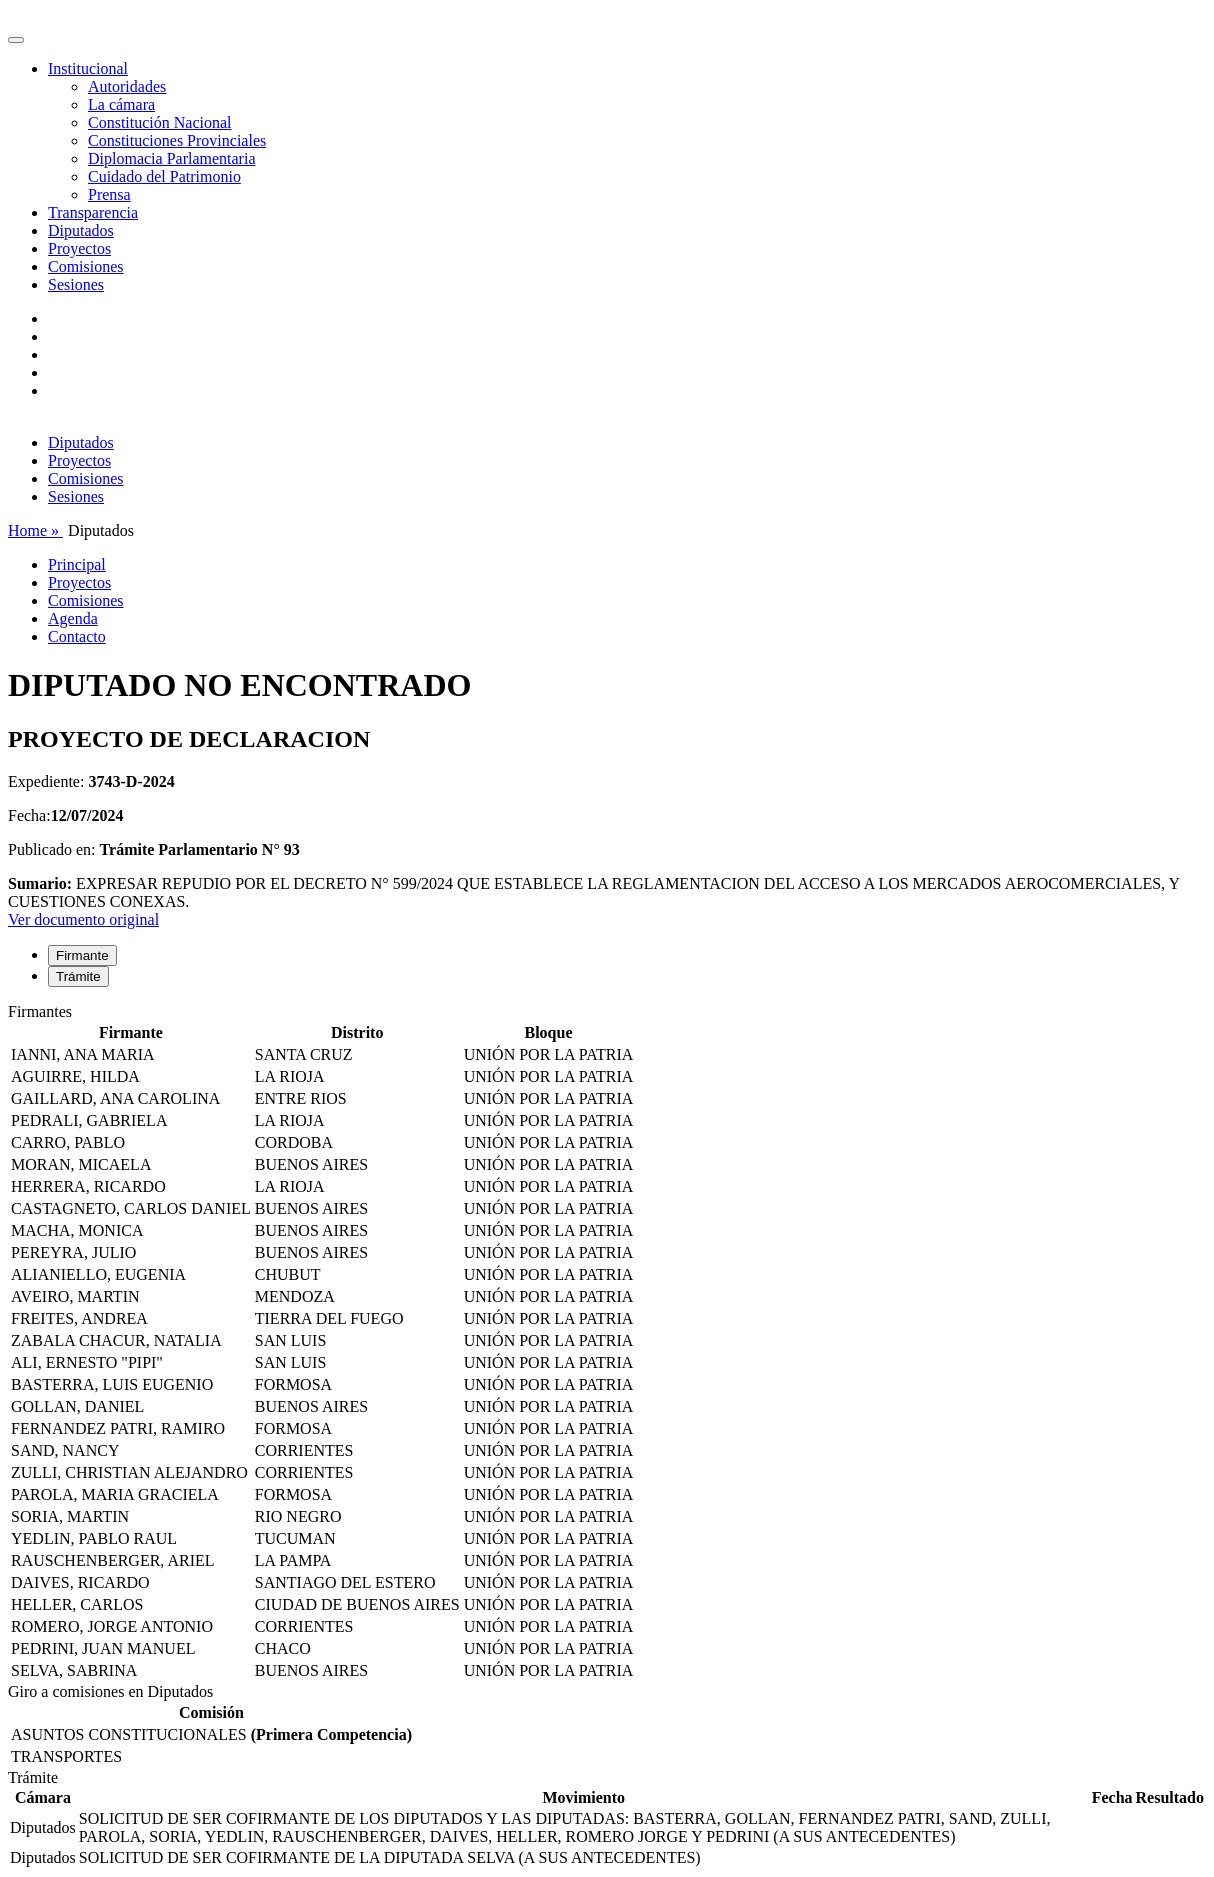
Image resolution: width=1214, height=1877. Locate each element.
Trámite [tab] (78, 976)
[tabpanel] (607, 1343)
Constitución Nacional (160, 122)
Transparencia (93, 212)
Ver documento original (83, 919)
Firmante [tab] (82, 955)
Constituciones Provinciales (177, 140)
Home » (35, 530)
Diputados (81, 230)
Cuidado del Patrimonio (164, 176)
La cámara (121, 104)
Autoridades (127, 86)
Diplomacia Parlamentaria (171, 158)
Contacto (77, 636)
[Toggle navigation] (16, 40)
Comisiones (86, 266)
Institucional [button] (88, 68)
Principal (77, 564)
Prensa (109, 194)
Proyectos (79, 248)
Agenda (73, 618)
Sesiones (76, 284)
